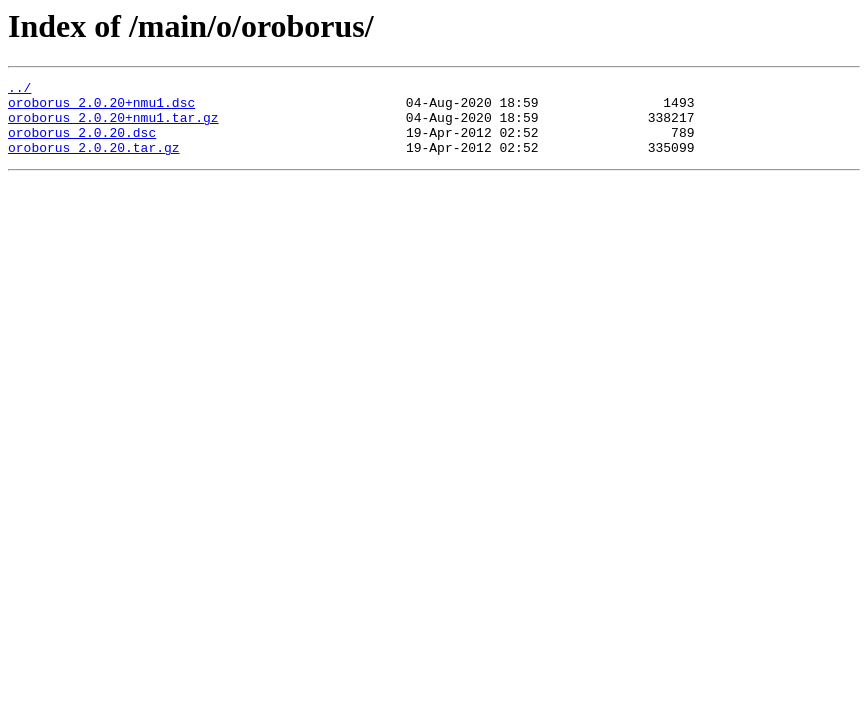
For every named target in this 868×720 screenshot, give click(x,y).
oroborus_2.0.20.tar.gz (94, 162)
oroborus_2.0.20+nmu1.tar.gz (113, 126)
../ (19, 90)
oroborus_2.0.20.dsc (82, 144)
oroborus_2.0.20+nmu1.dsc (101, 108)
